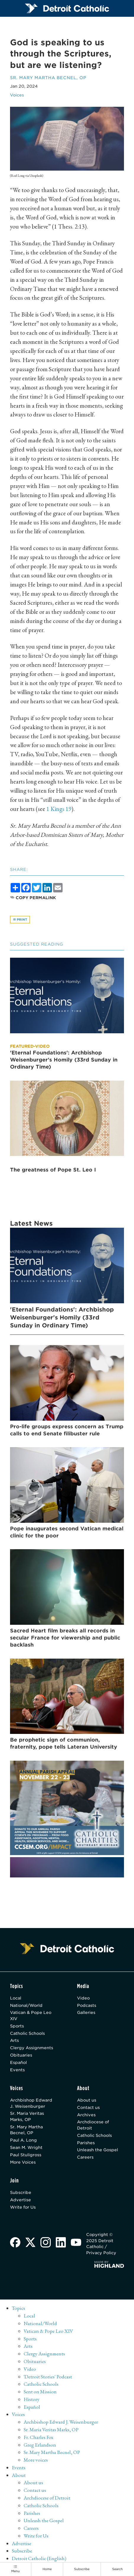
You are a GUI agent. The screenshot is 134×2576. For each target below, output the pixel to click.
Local (15, 1998)
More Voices (23, 2163)
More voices (36, 2461)
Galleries (86, 2013)
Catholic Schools (27, 2033)
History (32, 2400)
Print (20, 919)
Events (17, 2070)
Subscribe (20, 2193)
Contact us (88, 2108)
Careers (85, 2158)
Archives (86, 2115)
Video (83, 1998)
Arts (14, 2041)
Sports (17, 2026)
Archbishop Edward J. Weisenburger (31, 2103)
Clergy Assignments (31, 2048)
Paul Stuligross (25, 2155)
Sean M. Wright (26, 2148)
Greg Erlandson (40, 2445)
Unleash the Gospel (97, 2150)
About (19, 2476)
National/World (26, 2005)
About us (86, 2100)
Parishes (86, 2143)
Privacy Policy (101, 2253)
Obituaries (21, 2055)
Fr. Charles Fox (38, 2438)
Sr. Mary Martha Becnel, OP (48, 77)
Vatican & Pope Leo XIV (30, 2016)
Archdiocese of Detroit (93, 2125)
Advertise (20, 2200)
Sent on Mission (40, 2392)
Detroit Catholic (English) (39, 2559)
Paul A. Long (23, 2141)
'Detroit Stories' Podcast (48, 2377)
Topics (18, 2309)
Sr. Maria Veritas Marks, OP (27, 2117)
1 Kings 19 (58, 809)
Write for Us (23, 2208)
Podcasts (86, 2005)
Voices (17, 95)
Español (18, 2063)
